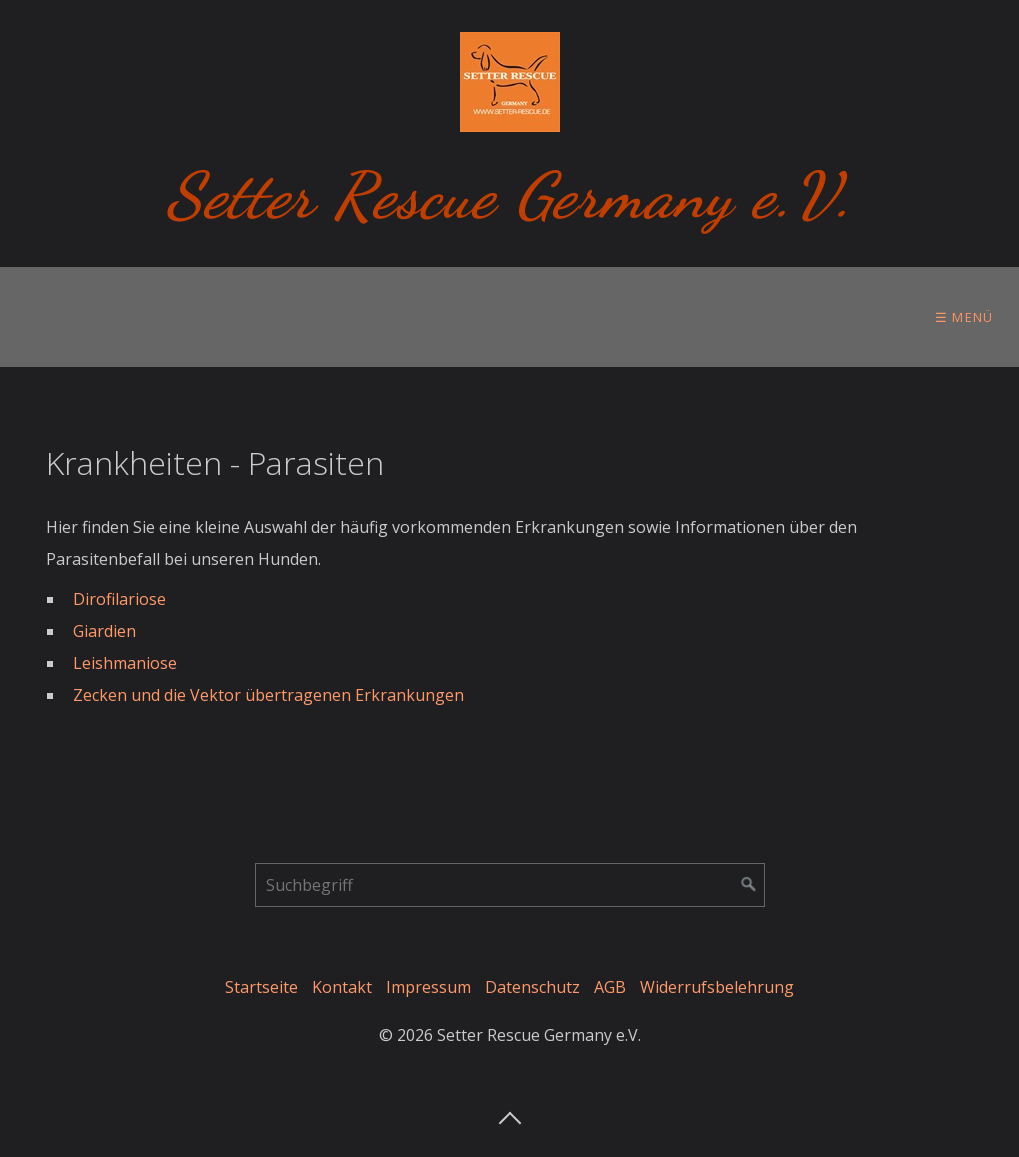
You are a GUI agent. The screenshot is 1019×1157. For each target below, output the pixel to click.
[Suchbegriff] (510, 885)
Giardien (104, 631)
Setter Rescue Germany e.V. (509, 195)
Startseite (261, 987)
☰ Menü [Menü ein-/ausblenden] (964, 317)
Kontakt (342, 987)
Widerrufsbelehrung (717, 987)
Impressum (428, 987)
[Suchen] (749, 885)
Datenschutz (532, 987)
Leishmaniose (125, 663)
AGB (610, 987)
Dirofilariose (119, 599)
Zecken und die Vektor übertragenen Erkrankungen (268, 695)
